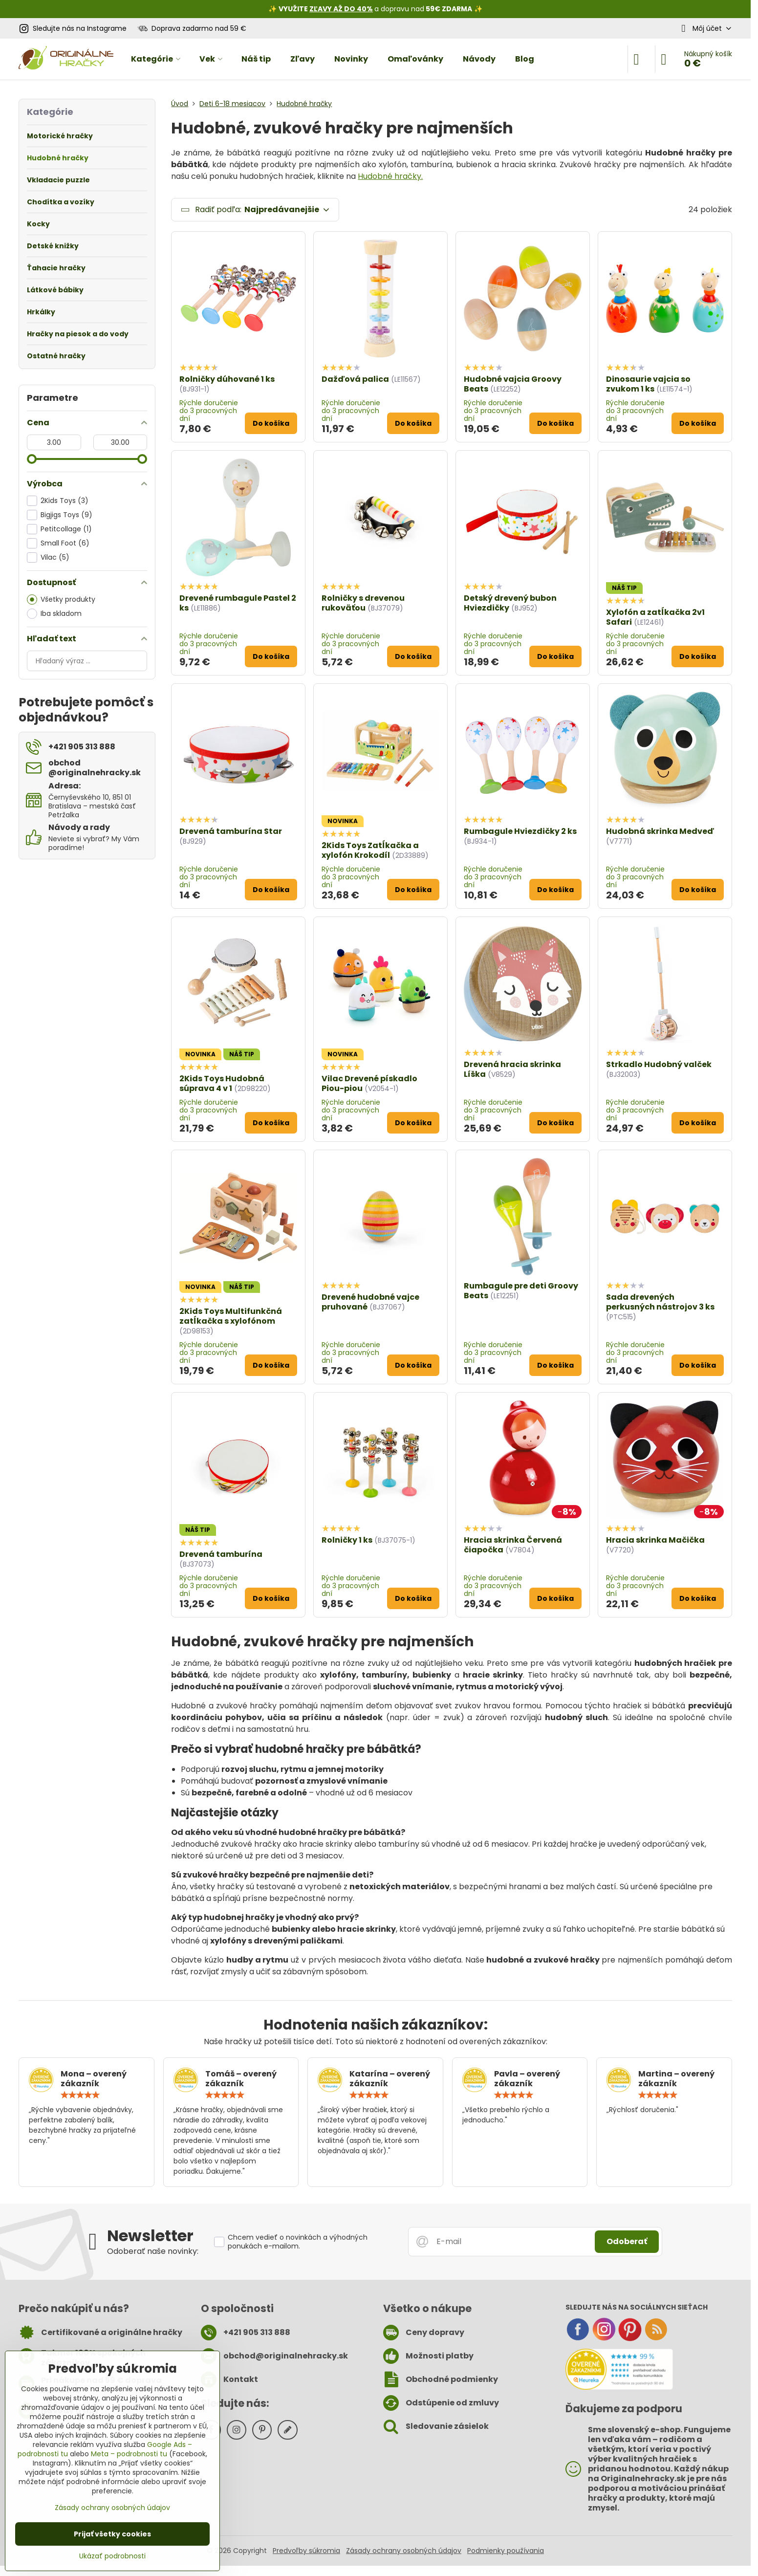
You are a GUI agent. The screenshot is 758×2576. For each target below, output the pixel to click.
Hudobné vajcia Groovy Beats (513, 383)
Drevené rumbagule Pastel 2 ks (237, 602)
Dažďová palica (355, 379)
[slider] (32, 459)
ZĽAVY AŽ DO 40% (341, 9)
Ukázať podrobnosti (112, 2556)
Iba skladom (54, 614)
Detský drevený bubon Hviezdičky (510, 602)
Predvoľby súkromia (306, 2550)
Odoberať (626, 2241)
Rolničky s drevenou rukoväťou (363, 602)
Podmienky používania (505, 2550)
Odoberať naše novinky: (152, 2251)
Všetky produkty (61, 599)
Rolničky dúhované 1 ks (227, 379)
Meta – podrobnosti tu (129, 2454)
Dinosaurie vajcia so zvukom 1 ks (648, 383)
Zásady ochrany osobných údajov (403, 2550)
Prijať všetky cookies (112, 2534)
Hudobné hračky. (390, 176)
